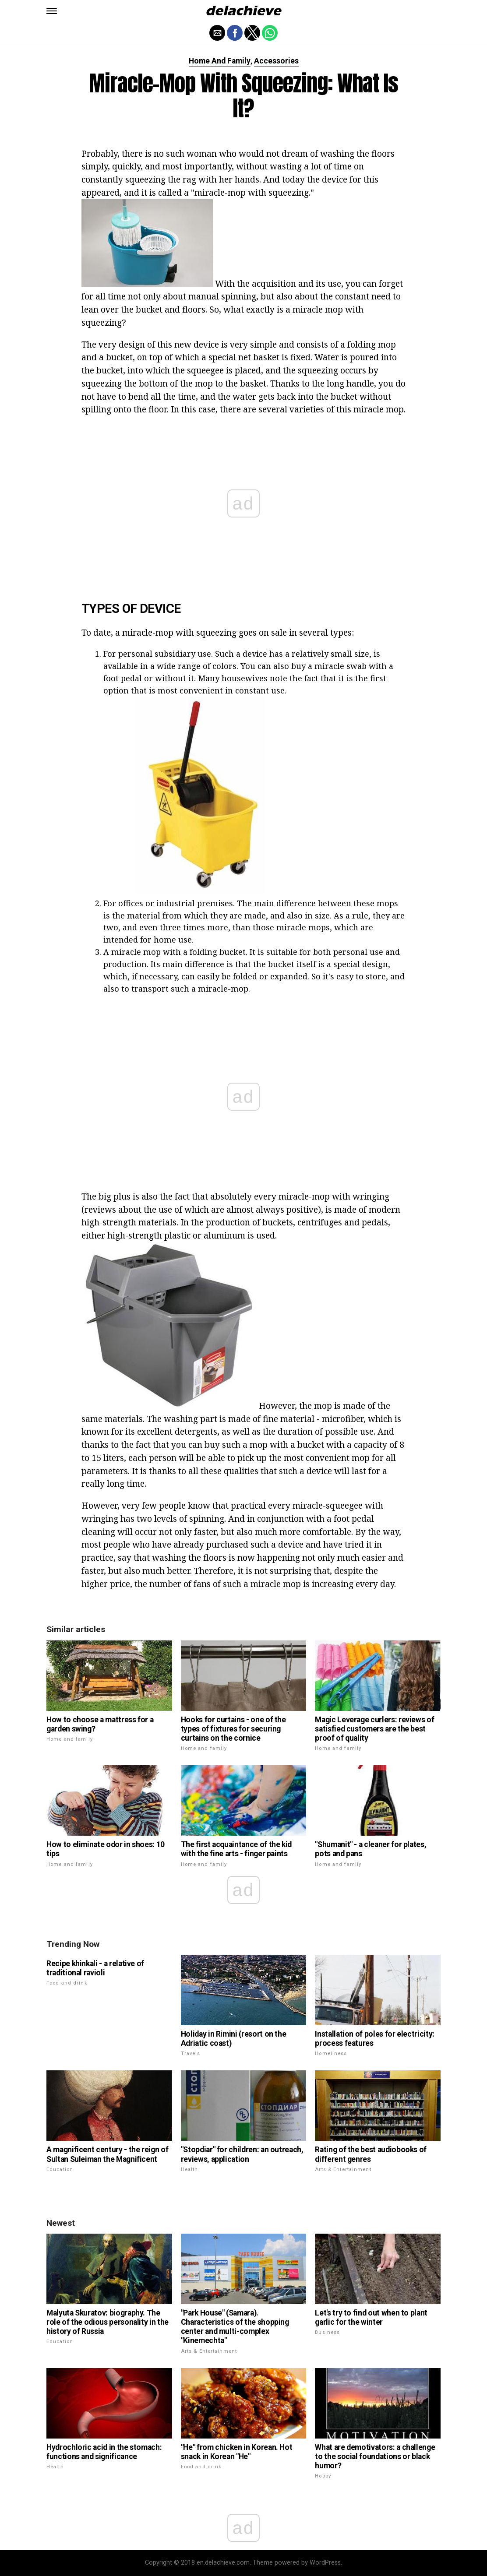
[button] (51, 11)
